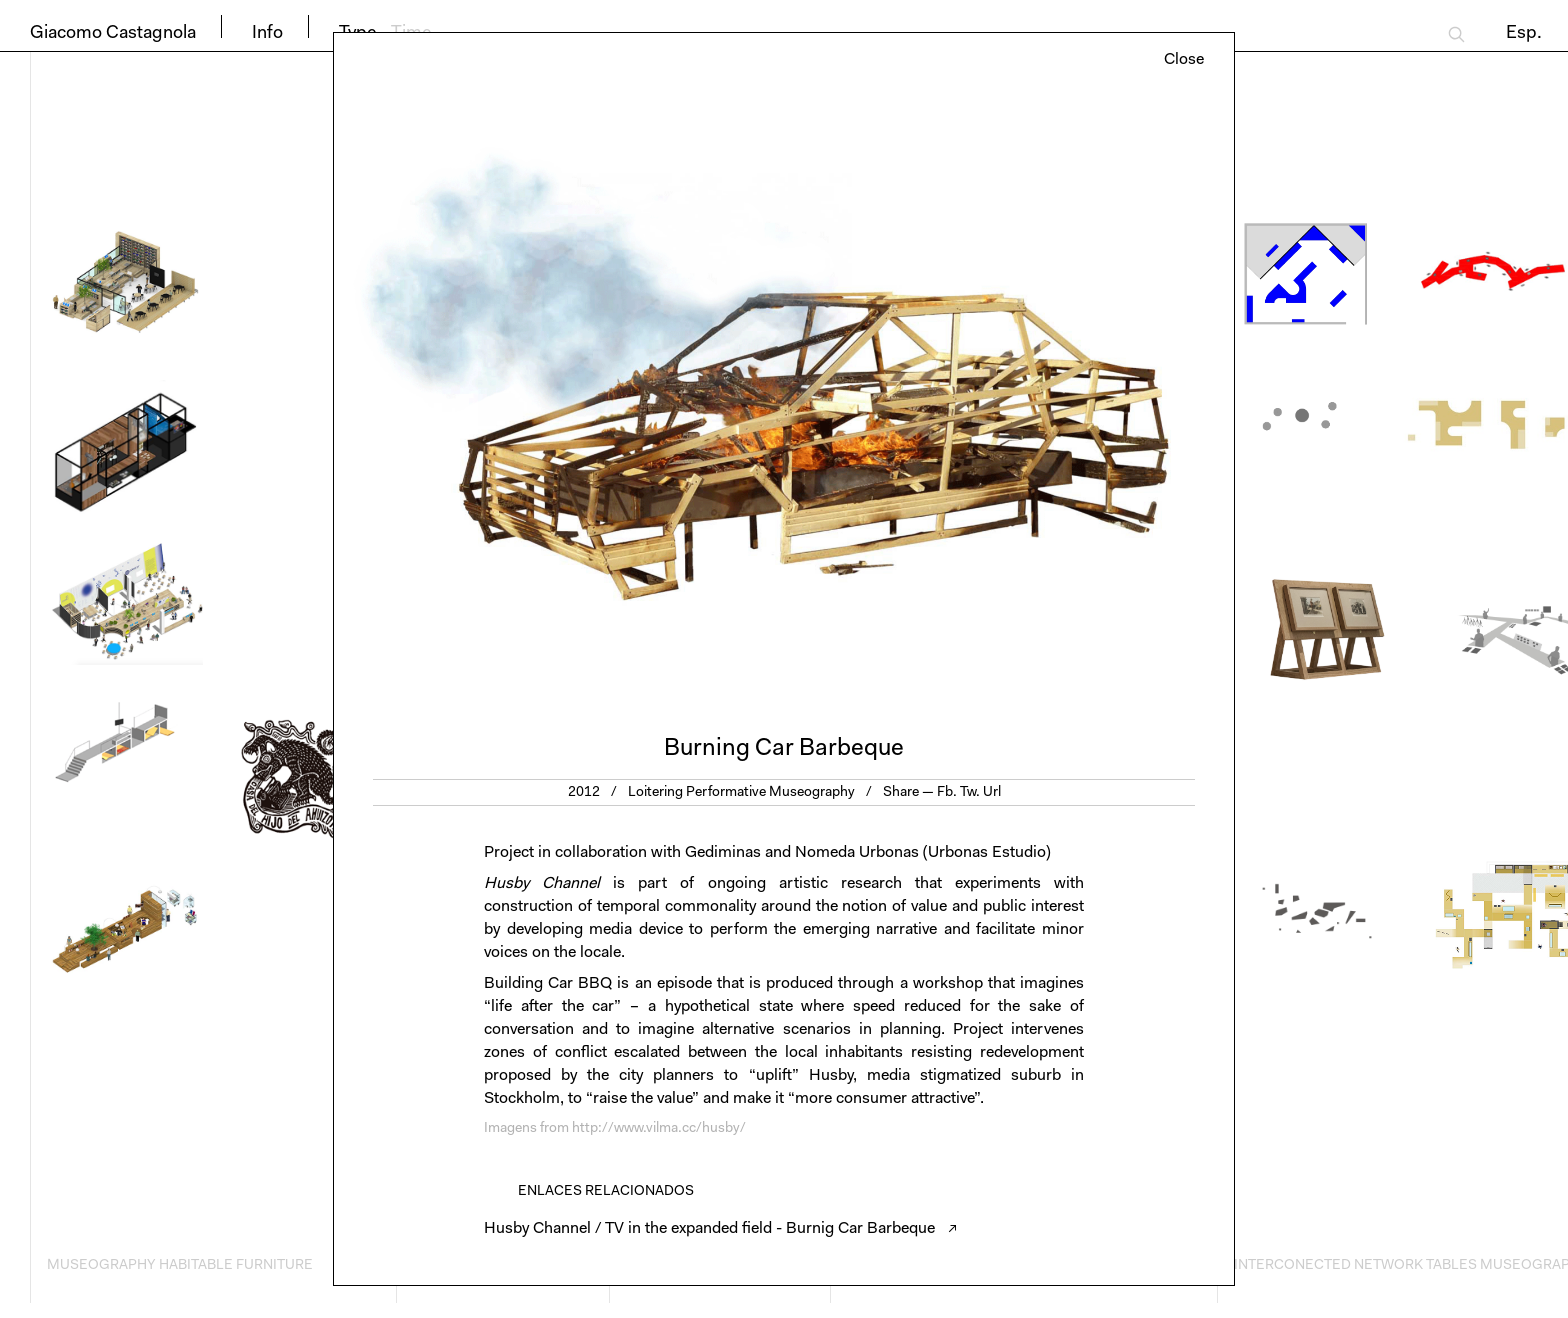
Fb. (947, 793)
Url (992, 793)
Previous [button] (559, 395)
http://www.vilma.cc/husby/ (659, 1129)
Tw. (970, 793)
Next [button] (1009, 395)
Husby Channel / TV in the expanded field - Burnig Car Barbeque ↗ (721, 1229)
